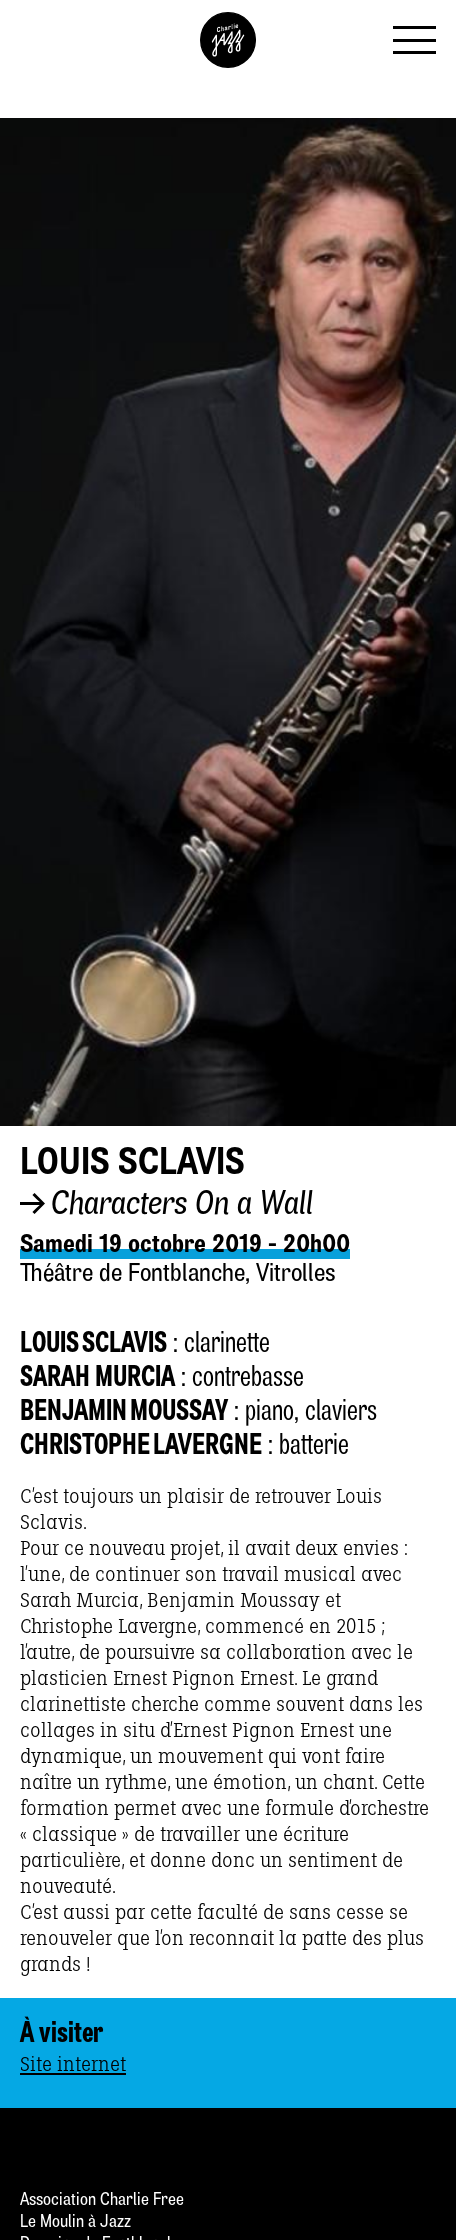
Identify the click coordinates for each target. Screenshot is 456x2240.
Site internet (73, 2065)
